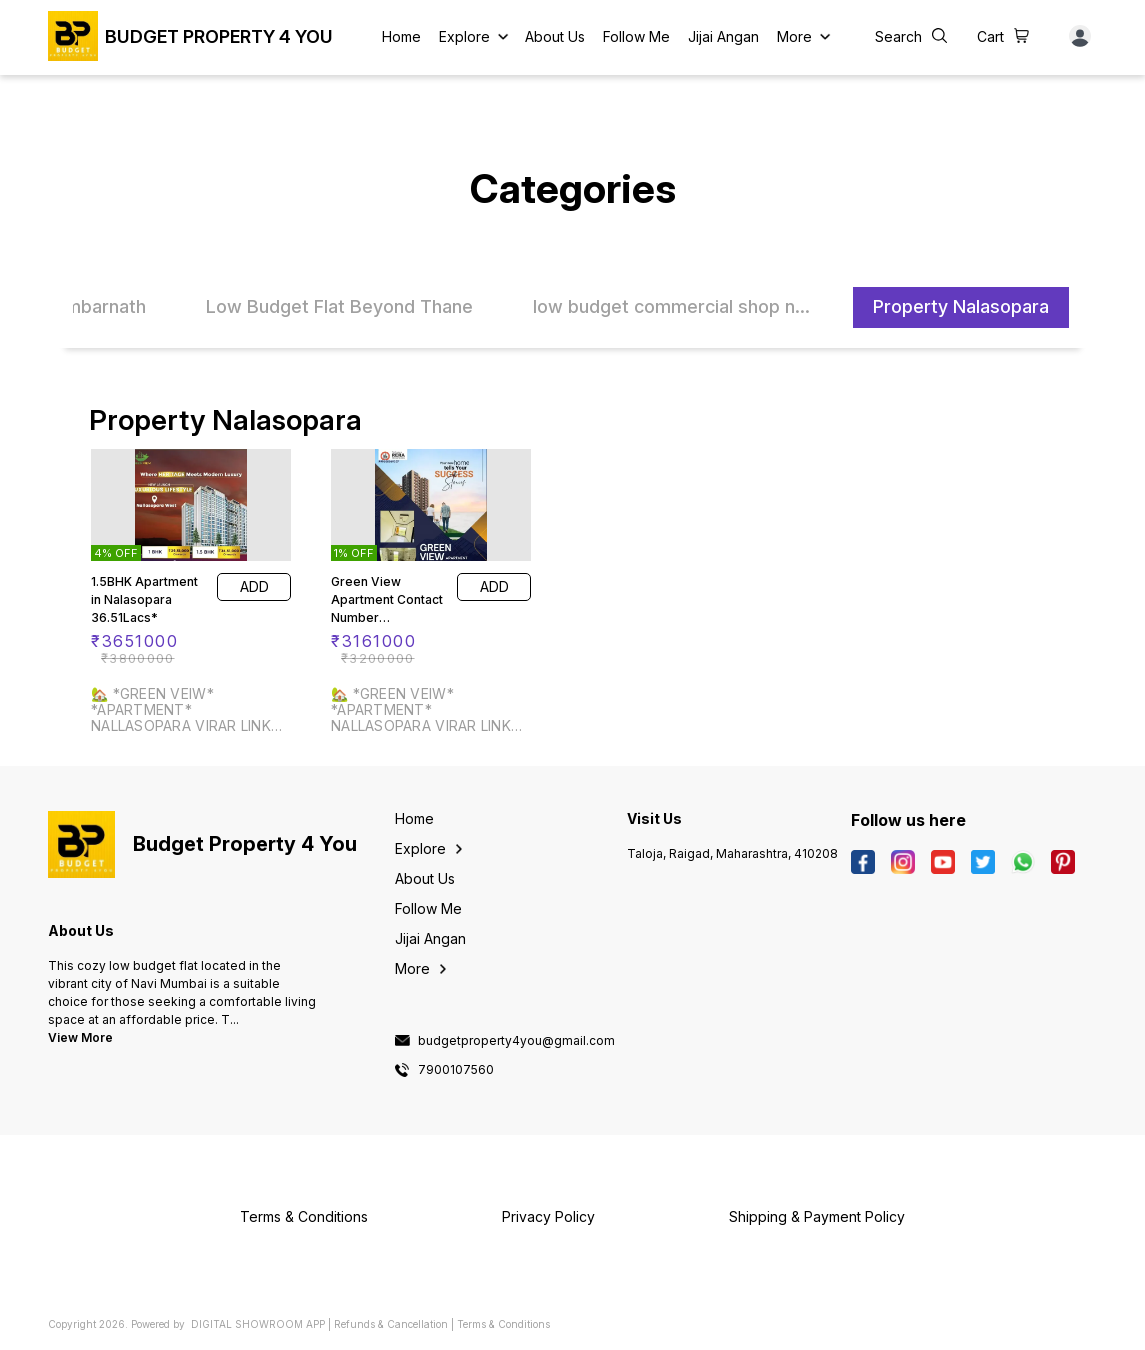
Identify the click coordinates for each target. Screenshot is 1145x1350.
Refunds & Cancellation (391, 1324)
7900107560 (456, 1070)
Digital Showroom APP (258, 1324)
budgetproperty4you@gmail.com (516, 1041)
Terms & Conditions (503, 1324)
